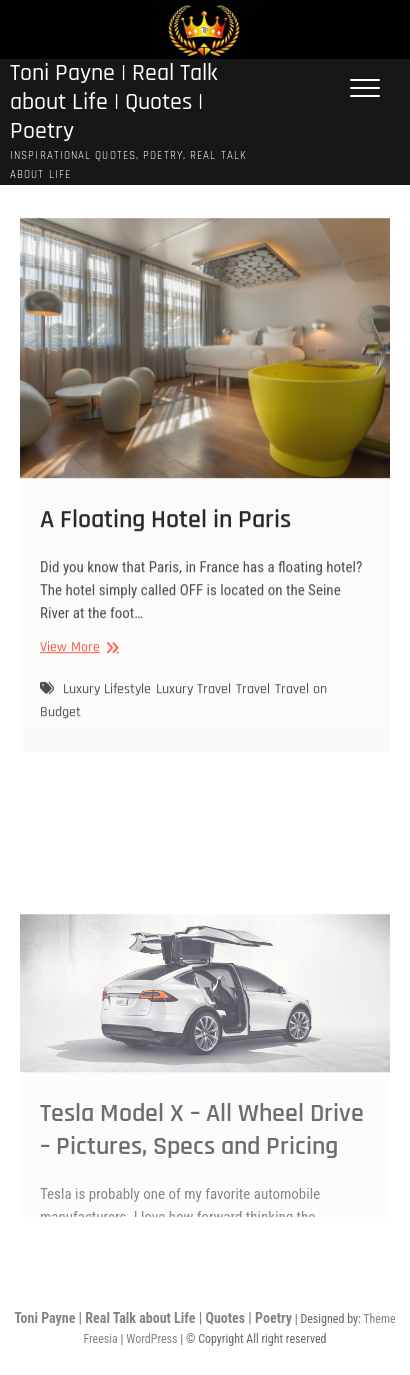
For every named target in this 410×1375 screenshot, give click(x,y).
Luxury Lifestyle (107, 701)
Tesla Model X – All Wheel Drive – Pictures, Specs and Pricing (202, 1181)
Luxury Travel (193, 701)
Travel (253, 701)
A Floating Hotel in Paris (165, 530)
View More (77, 658)
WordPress (151, 1339)
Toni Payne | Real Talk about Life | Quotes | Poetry (114, 103)
